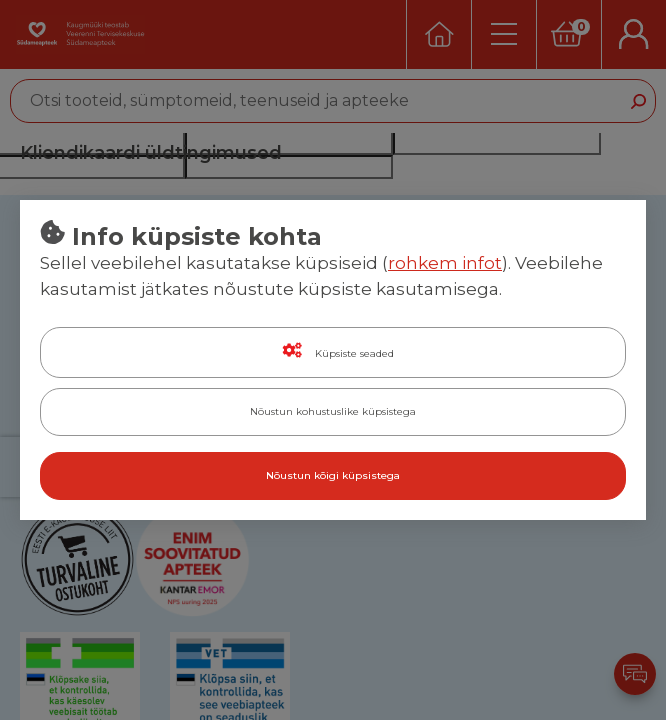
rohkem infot (445, 263)
